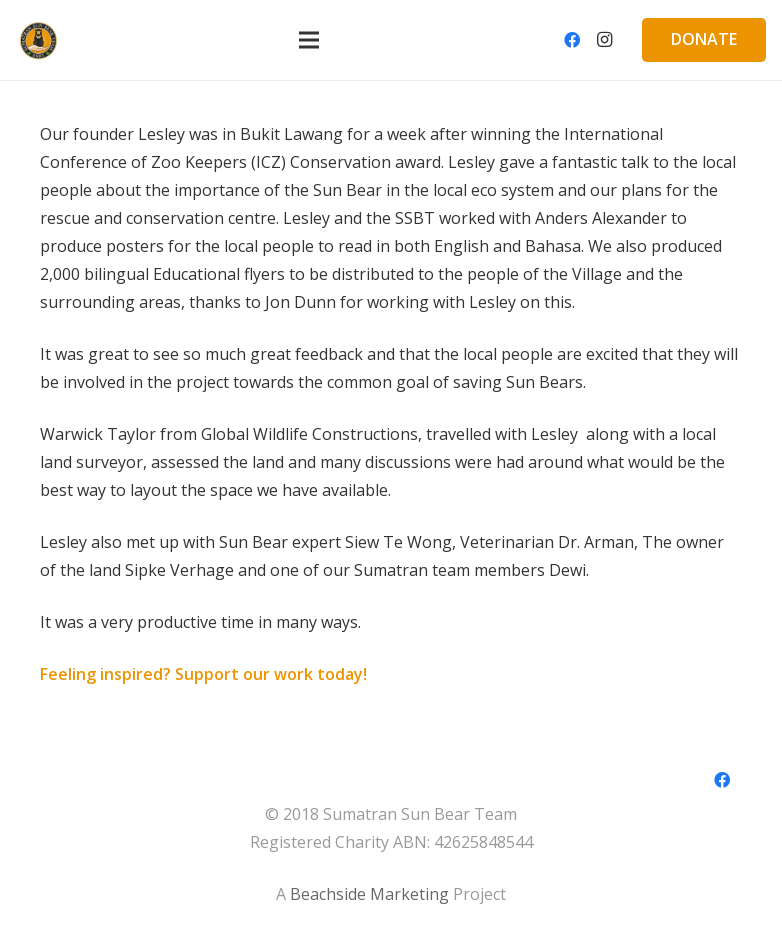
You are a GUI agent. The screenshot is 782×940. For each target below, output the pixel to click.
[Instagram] (604, 40)
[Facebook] (572, 40)
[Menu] (309, 40)
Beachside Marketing (369, 894)
